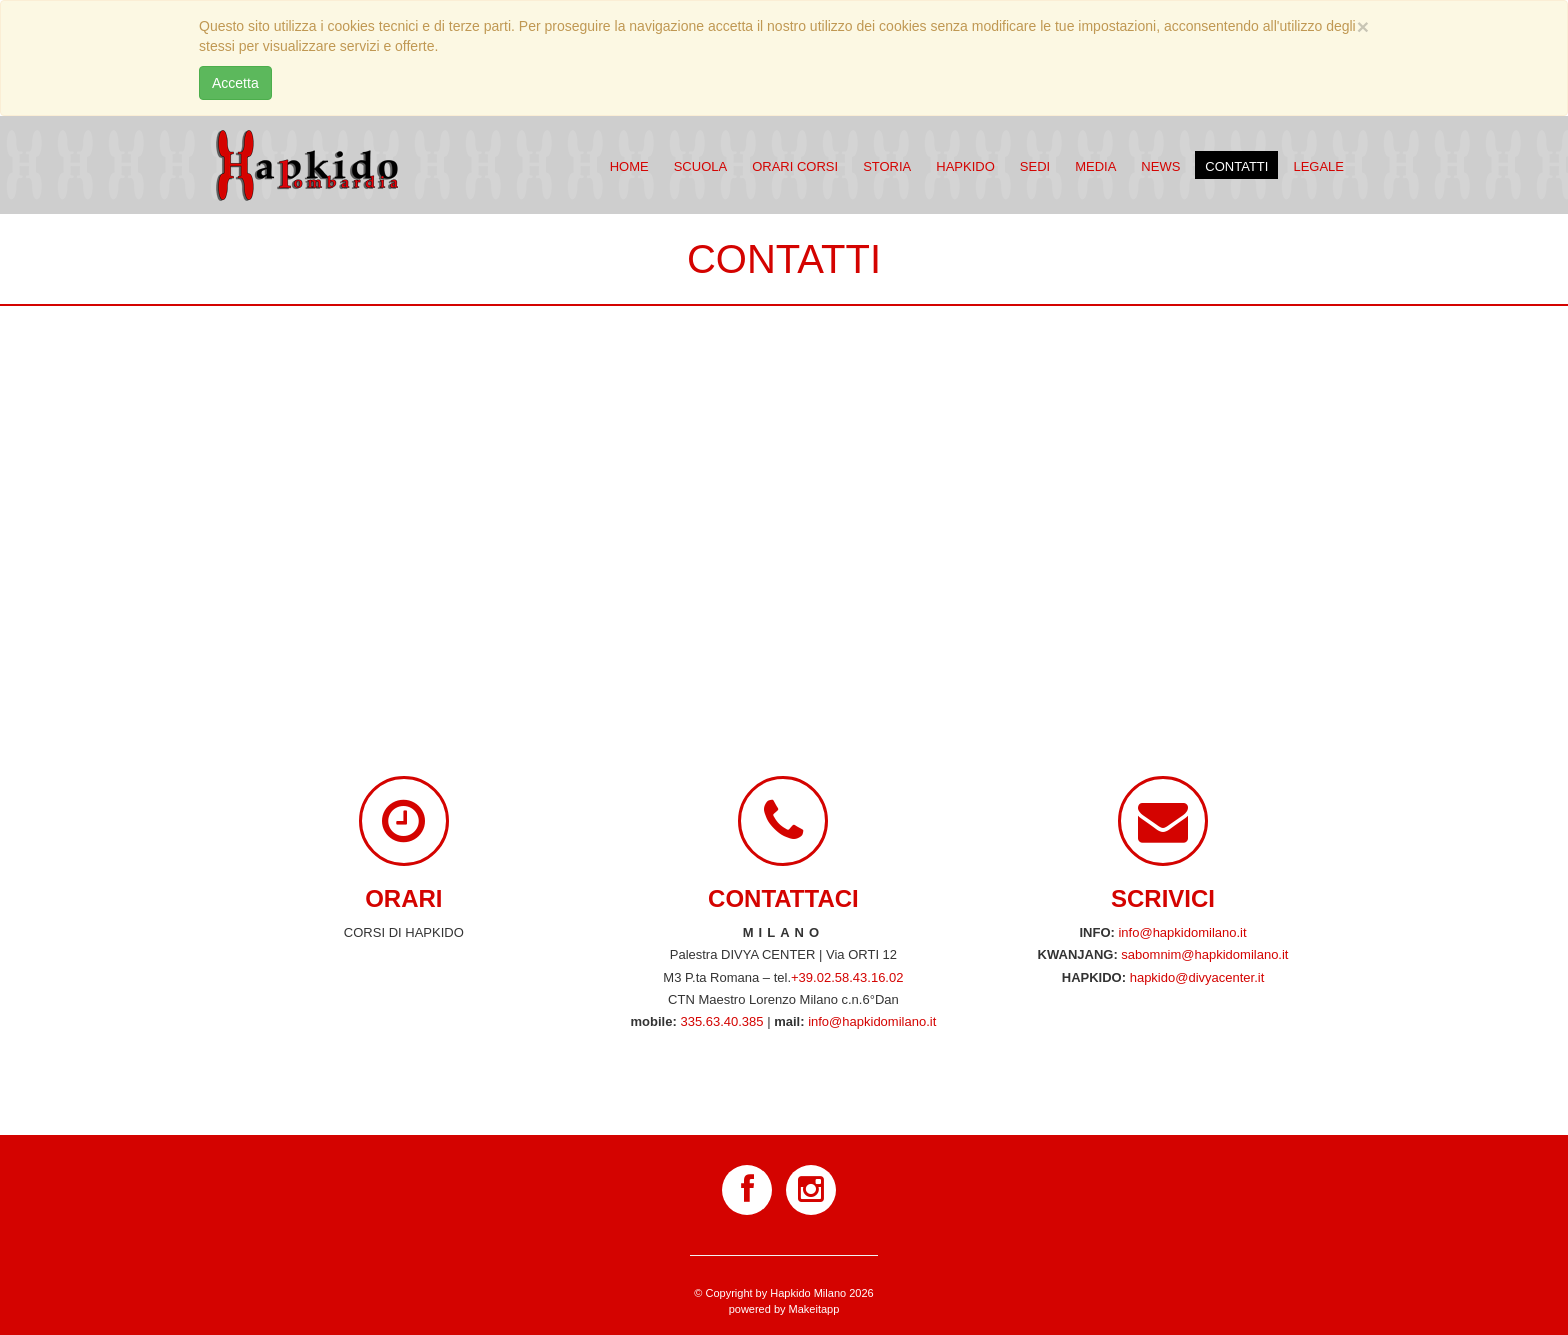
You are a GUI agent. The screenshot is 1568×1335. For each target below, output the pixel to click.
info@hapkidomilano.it (872, 1021)
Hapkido (965, 166)
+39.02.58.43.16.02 (847, 977)
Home (629, 166)
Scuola (700, 166)
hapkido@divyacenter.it (1197, 977)
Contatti (1236, 166)
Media (1095, 166)
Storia (887, 166)
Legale (1318, 166)
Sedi (1035, 166)
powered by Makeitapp (784, 1309)
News (1160, 166)
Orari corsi (795, 166)
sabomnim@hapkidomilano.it (1204, 954)
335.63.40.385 (721, 1021)
